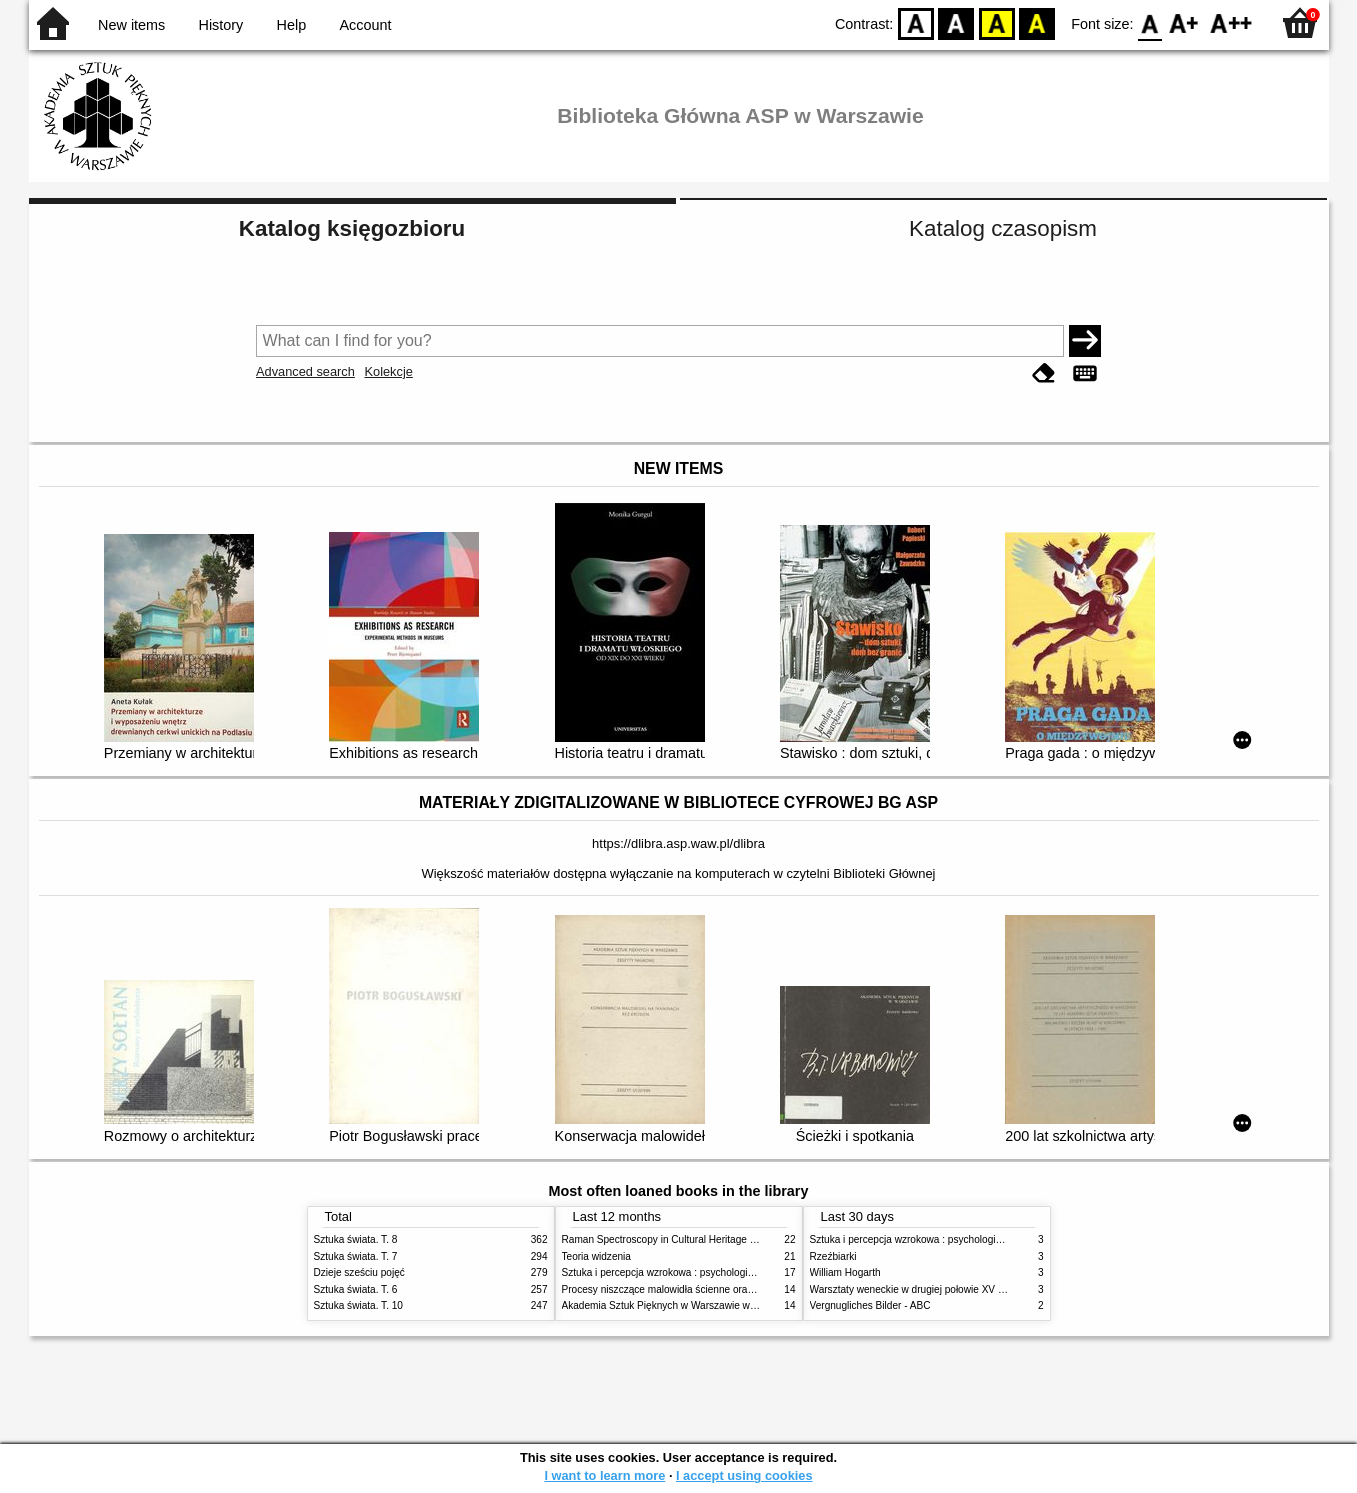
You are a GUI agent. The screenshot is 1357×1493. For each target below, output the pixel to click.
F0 (1150, 22)
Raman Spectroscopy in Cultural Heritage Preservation (684, 1239)
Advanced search (305, 371)
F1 (1184, 22)
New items (131, 25)
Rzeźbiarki (833, 1256)
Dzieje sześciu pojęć (359, 1272)
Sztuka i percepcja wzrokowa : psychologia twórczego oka (691, 1272)
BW (956, 22)
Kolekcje (388, 371)
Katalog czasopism (1003, 228)
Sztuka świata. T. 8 (356, 1239)
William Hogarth (845, 1272)
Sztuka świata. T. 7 (356, 1256)
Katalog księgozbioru (352, 228)
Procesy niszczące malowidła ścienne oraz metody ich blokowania (710, 1289)
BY (1036, 22)
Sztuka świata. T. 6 (356, 1289)
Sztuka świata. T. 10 (358, 1305)
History (221, 25)
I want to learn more (604, 1475)
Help (292, 25)
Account (365, 25)
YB (996, 22)
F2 (1231, 22)
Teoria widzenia (596, 1256)
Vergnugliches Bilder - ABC (870, 1305)
